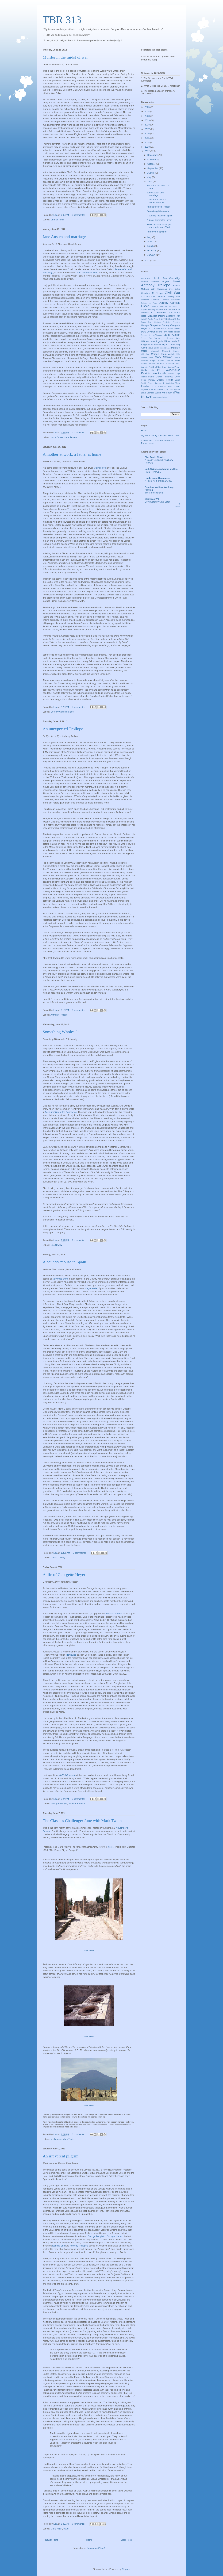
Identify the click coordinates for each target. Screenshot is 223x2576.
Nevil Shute (155, 367)
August (151, 172)
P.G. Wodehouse (168, 370)
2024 (147, 111)
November (153, 159)
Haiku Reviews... (153, 472)
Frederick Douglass (171, 322)
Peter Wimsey (148, 380)
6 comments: (78, 432)
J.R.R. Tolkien (174, 332)
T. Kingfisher (168, 383)
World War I (161, 392)
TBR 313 (62, 19)
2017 (147, 129)
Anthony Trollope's (79, 2245)
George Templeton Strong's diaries (105, 2236)
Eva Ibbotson (154, 322)
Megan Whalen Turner (161, 360)
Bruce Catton (174, 289)
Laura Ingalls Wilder (159, 341)
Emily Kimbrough (167, 319)
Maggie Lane (165, 348)
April (150, 241)
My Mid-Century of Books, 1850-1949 (160, 435)
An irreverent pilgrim (60, 2156)
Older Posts (126, 2540)
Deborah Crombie (150, 299)
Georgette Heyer (59, 1803)
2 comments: (78, 1240)
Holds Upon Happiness (157, 478)
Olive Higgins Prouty (171, 367)
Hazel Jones (57, 437)
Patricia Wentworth (153, 373)
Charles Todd (57, 219)
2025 (147, 107)
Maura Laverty (58, 1557)
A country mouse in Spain (64, 1262)
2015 (147, 138)
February (152, 250)
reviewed (71, 1654)
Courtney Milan (173, 297)
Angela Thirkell (171, 281)
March (150, 246)
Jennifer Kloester (77, 1803)
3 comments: (78, 215)
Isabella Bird (58, 2245)
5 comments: (78, 2134)
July (149, 177)
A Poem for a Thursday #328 (158, 481)
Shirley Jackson (155, 383)
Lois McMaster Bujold (157, 344)
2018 (147, 124)
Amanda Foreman (150, 281)
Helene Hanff (161, 332)
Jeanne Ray (146, 338)
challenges (56, 2139)
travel (66, 2528)
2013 (147, 147)
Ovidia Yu (147, 370)
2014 (147, 142)
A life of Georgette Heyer (64, 1574)
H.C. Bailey (154, 328)
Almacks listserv (113, 1613)
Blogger (126, 2569)
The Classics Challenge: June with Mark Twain (82, 1820)
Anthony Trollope (59, 1014)
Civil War (172, 293)
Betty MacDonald (159, 289)
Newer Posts (51, 2540)
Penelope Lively (172, 376)
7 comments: (78, 707)
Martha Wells (147, 357)
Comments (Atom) (96, 2548)
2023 (147, 116)
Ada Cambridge (171, 278)
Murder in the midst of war (65, 57)
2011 (147, 260)
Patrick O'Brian (155, 377)
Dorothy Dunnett (159, 306)
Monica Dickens (165, 363)
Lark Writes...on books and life (161, 469)
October (151, 164)
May (149, 237)
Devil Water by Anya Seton (157, 502)
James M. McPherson (151, 335)
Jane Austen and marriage (64, 236)
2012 (147, 151)
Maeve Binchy (153, 348)
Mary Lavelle (91, 1288)
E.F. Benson (169, 309)
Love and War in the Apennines (61, 1112)
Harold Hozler (167, 329)
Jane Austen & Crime (86, 272)
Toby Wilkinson (159, 386)
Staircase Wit (152, 499)
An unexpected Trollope (63, 728)
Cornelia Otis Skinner (153, 296)
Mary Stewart (163, 357)
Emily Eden (153, 319)
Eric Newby (56, 1245)
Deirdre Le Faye (149, 303)
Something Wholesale (61, 1031)
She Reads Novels (154, 457)
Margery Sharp (159, 354)
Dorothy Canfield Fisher (63, 711)
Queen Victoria (165, 379)
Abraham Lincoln (150, 278)
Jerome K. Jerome (164, 338)
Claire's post (100, 467)
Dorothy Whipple (155, 309)
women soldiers (160, 397)
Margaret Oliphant (160, 351)
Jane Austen (70, 437)
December (153, 155)
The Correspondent (154, 493)
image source (89, 1950)
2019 (147, 120)
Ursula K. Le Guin (165, 389)
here (110, 1847)
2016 (147, 133)
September (153, 168)
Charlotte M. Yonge (152, 293)
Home (89, 2540)
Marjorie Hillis (174, 354)
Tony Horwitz (173, 386)
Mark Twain (68, 2139)
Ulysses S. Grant (148, 389)
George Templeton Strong (155, 325)
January (151, 255)
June (150, 181)
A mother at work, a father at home (72, 454)
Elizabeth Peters (156, 316)
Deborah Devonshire (171, 300)
